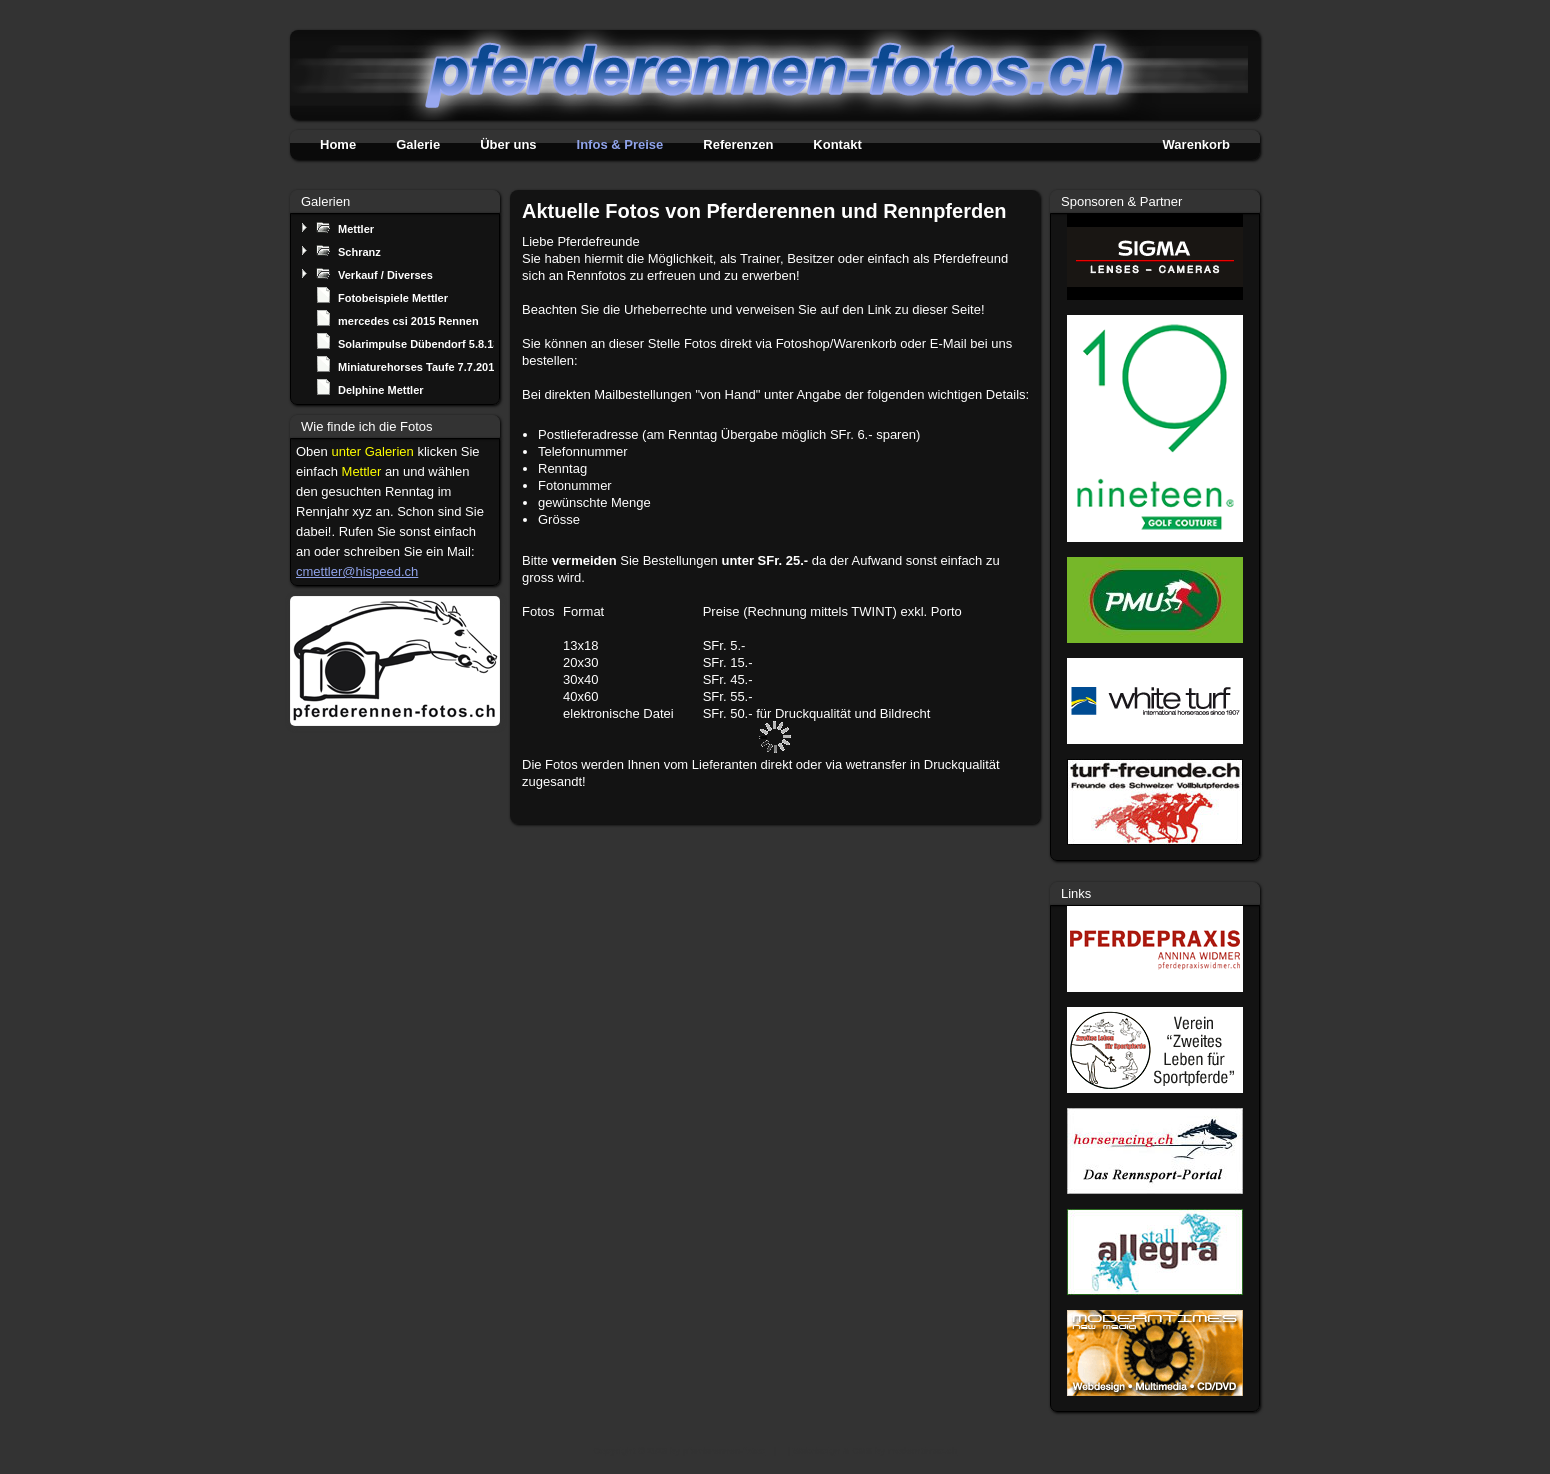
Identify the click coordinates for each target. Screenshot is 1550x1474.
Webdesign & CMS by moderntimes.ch (875, 1451)
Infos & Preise (620, 144)
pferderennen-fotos (724, 1451)
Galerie (418, 144)
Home (338, 144)
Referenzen (738, 144)
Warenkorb (1196, 144)
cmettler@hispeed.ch (357, 571)
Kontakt (837, 144)
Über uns (508, 144)
